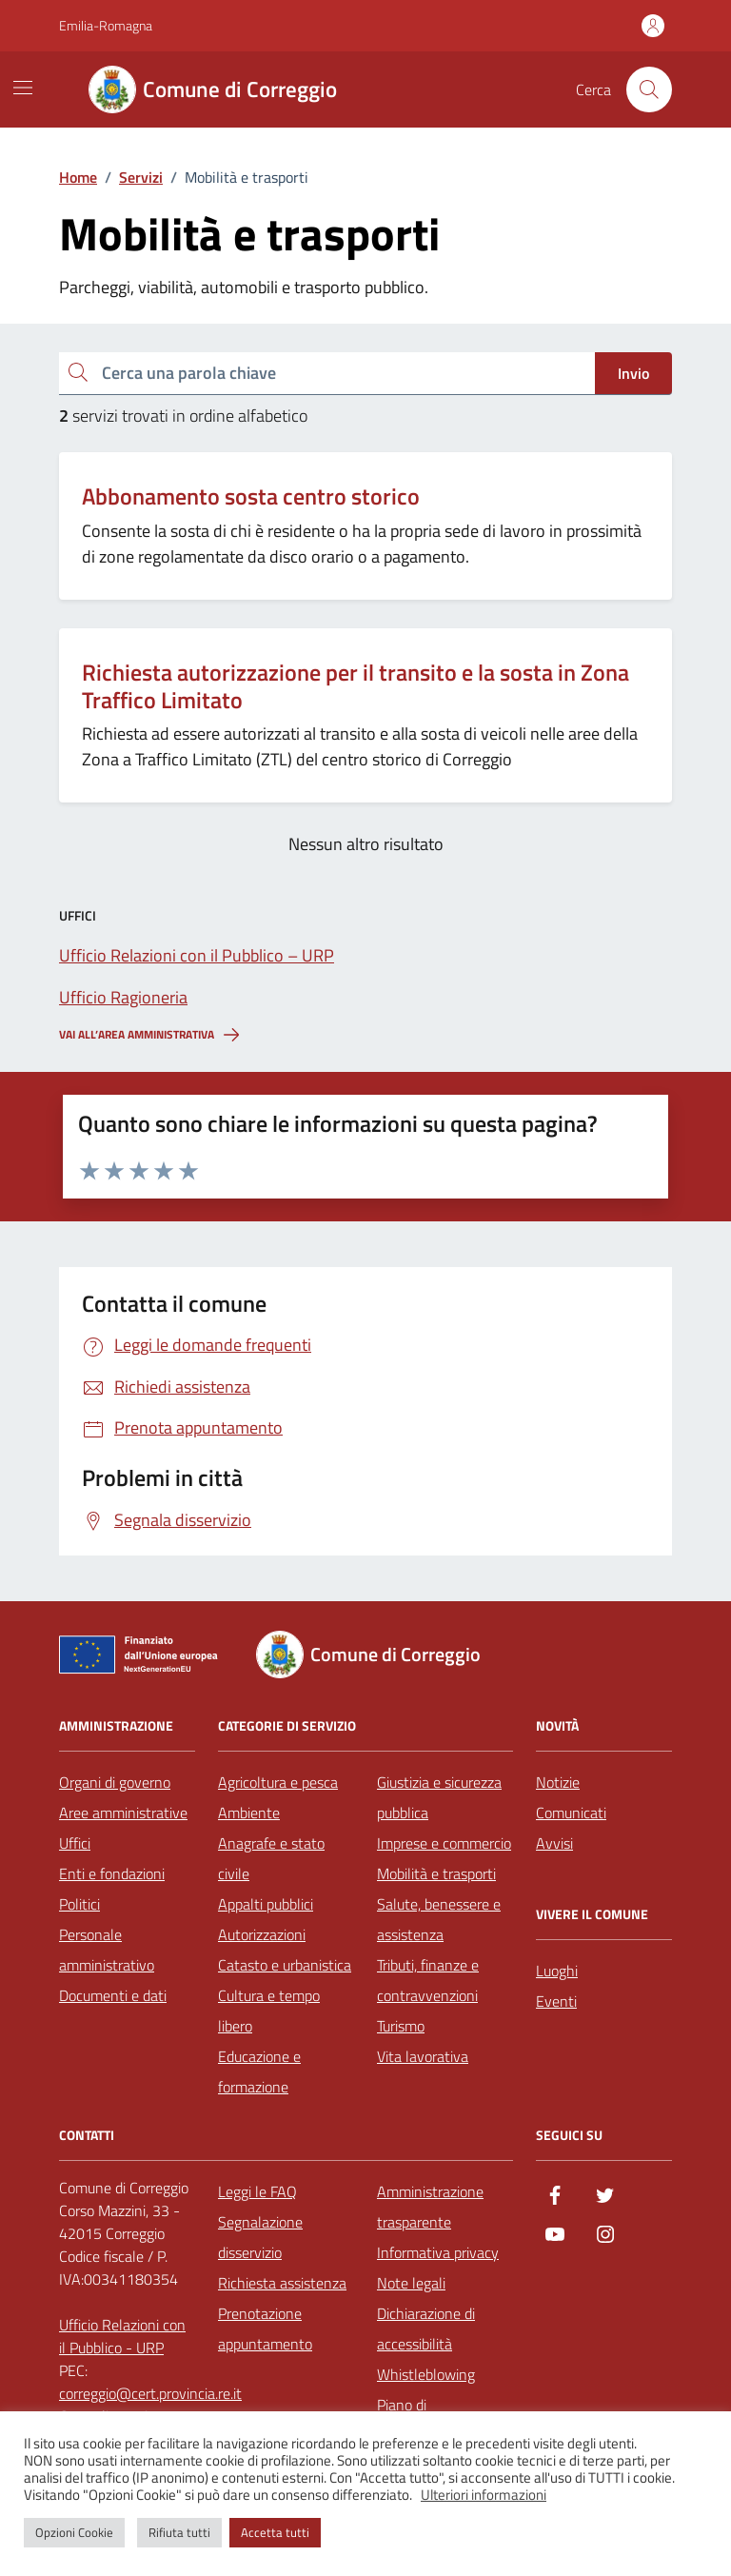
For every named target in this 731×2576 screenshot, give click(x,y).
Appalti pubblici (265, 1903)
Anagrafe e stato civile (271, 1858)
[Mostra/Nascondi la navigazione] (22, 87)
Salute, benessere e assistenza (439, 1919)
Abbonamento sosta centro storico (251, 496)
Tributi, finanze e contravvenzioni (428, 1980)
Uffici (74, 1843)
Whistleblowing (426, 2374)
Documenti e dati (113, 1995)
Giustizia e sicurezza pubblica (439, 1797)
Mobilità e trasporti (436, 1873)
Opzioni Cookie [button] (74, 2532)
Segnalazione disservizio (260, 2237)
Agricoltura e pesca (278, 1782)
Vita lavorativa (422, 2056)
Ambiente (249, 1812)
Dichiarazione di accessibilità (426, 2328)
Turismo (401, 2025)
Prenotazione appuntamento (265, 2328)
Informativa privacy (438, 2252)
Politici (79, 1903)
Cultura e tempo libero (269, 2010)
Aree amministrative (123, 1812)
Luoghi (557, 1970)
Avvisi (554, 1843)
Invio (633, 373)
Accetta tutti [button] (275, 2532)
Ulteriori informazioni (483, 2495)
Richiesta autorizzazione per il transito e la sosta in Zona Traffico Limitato (355, 686)
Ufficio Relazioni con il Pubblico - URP (122, 2336)
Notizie (558, 1782)
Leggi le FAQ (257, 2191)
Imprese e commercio (444, 1843)
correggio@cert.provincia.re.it (150, 2393)
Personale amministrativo (106, 1949)
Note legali (411, 2282)
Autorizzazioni (262, 1934)
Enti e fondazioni (112, 1873)
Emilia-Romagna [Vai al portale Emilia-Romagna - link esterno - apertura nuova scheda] (105, 25)
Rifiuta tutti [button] (179, 2532)
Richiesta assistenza (282, 2282)
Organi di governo (114, 1782)
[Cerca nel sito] (649, 89)
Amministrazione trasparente (430, 2206)
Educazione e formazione (259, 2071)
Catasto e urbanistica (284, 1964)
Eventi (556, 2001)
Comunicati (571, 1812)
